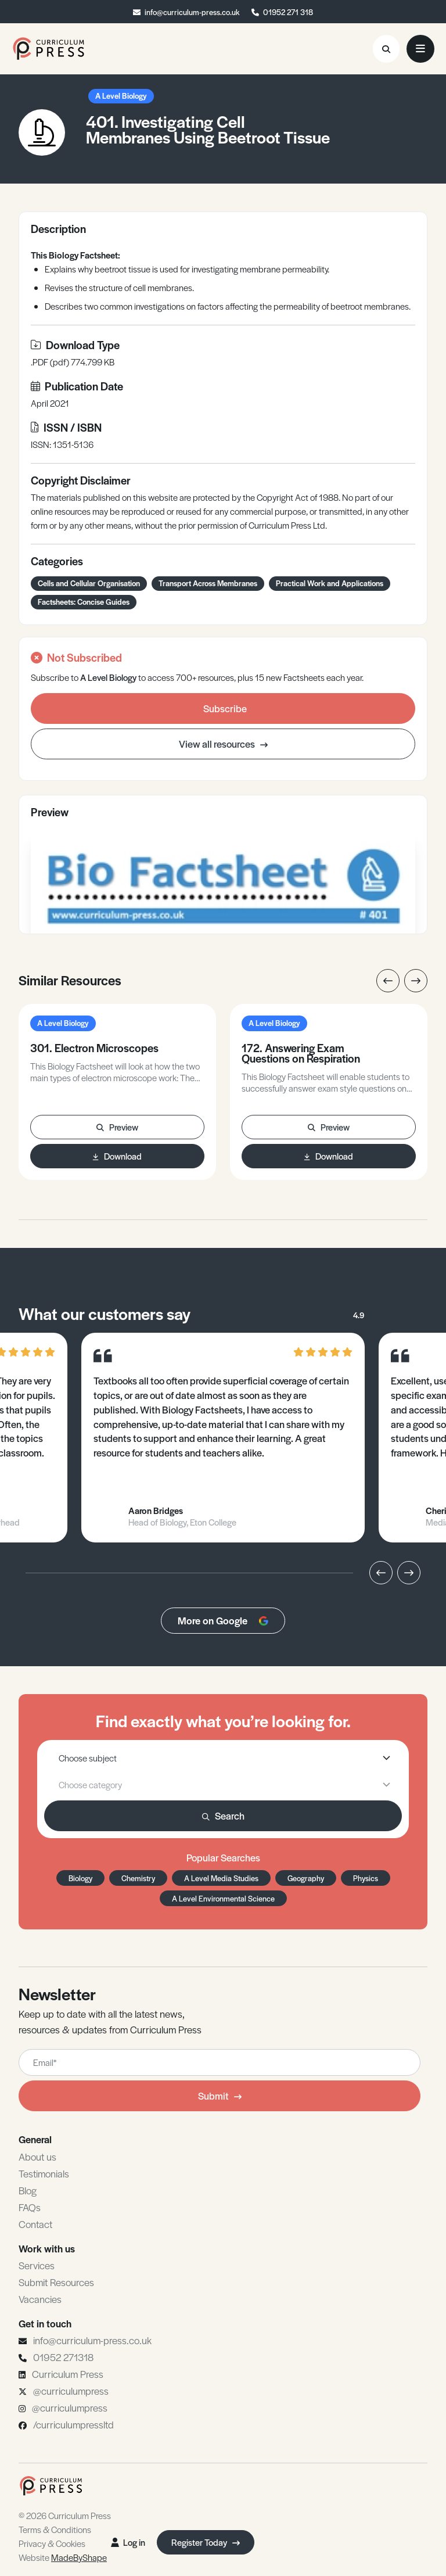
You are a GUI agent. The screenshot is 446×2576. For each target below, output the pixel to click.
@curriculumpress (71, 2391)
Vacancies (40, 2299)
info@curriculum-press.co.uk (192, 11)
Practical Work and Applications (329, 583)
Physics (365, 1877)
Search (223, 1815)
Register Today (205, 2542)
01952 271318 (63, 2357)
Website (63, 2557)
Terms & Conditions (55, 2529)
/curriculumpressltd (73, 2424)
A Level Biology (121, 95)
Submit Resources (56, 2282)
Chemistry (138, 1877)
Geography (305, 1877)
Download (117, 1156)
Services (37, 2265)
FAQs (30, 2207)
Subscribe (225, 708)
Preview (117, 1127)
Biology (80, 1877)
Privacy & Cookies (52, 2543)
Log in (128, 2542)
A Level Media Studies (221, 1877)
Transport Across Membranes (208, 583)
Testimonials (44, 2173)
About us (37, 2157)
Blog (28, 2190)
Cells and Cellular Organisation (89, 583)
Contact (35, 2224)
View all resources (223, 744)
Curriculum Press (67, 2374)
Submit (220, 2096)
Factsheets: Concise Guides (84, 601)
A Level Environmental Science (223, 1898)
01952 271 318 (288, 11)
